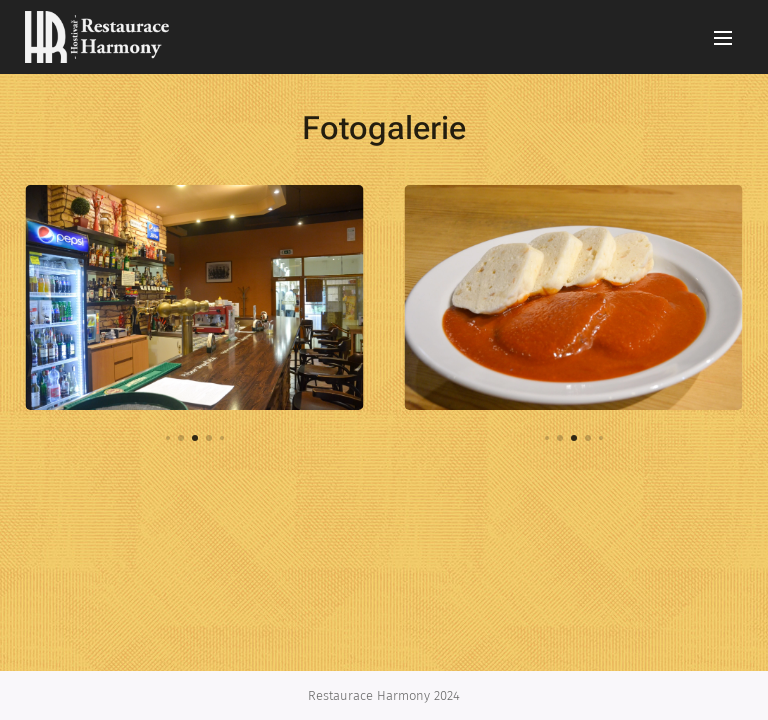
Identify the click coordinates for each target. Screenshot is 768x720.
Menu (723, 38)
